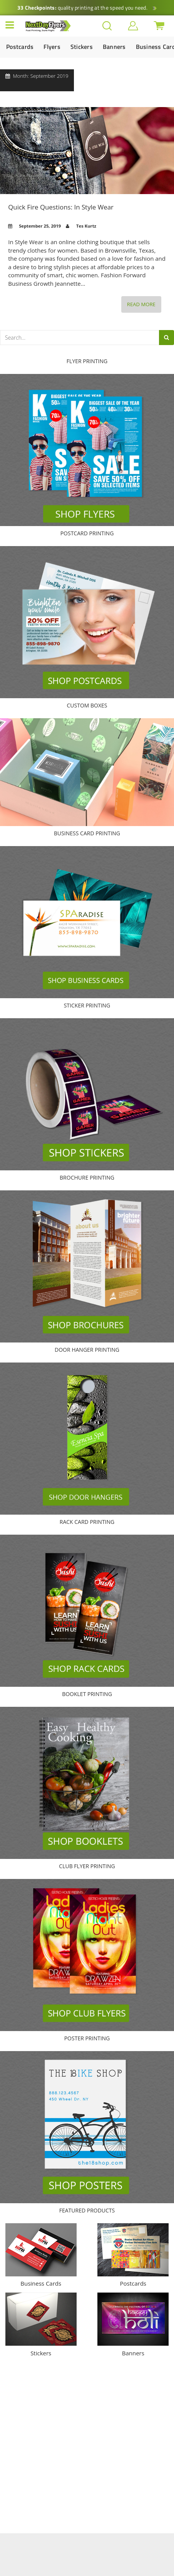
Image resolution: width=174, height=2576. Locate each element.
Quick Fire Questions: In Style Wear (87, 150)
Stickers (81, 46)
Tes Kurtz (86, 226)
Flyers (52, 46)
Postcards (19, 46)
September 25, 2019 (40, 226)
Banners (114, 46)
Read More (144, 306)
